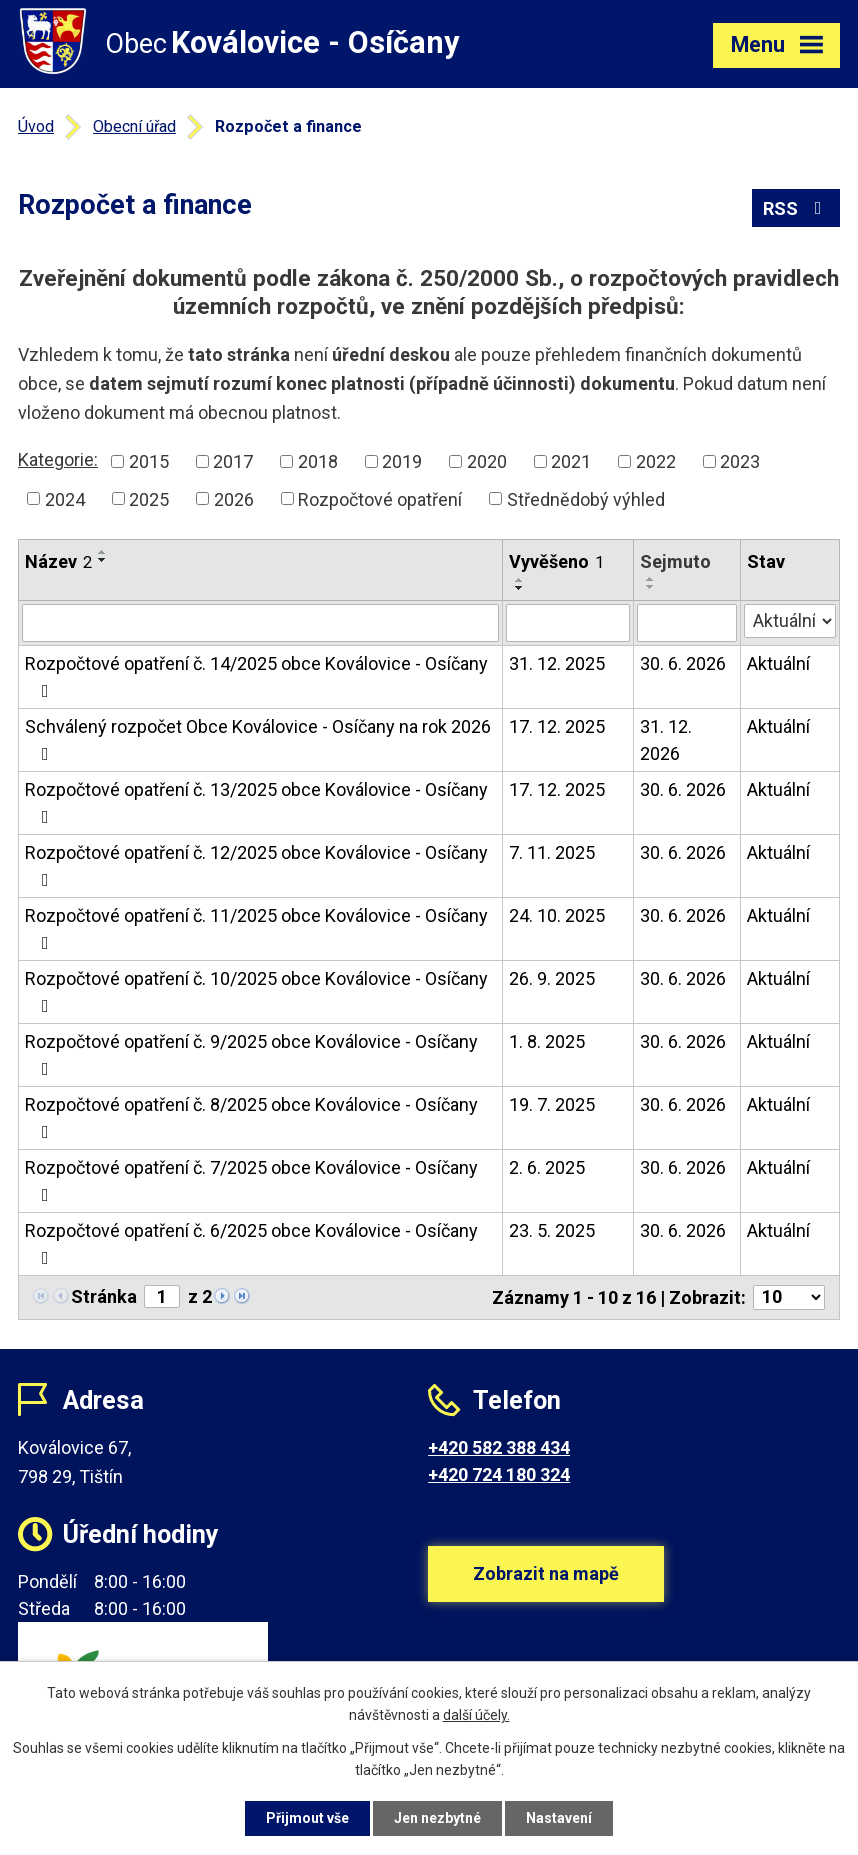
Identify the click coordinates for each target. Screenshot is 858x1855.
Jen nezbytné (437, 1818)
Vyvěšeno (556, 561)
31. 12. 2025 (557, 663)
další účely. (476, 1716)
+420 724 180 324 (499, 1474)
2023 (740, 461)
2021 (571, 461)
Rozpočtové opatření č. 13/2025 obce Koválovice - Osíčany (256, 802)
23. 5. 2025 (552, 1230)
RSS (796, 208)
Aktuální (778, 663)
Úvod (36, 126)
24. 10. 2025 (557, 915)
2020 (487, 461)
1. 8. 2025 (547, 1041)
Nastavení (559, 1818)
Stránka (104, 1296)
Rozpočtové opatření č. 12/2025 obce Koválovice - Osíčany (256, 865)
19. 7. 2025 (552, 1104)
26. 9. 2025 (552, 978)
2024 (65, 498)
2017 (233, 461)
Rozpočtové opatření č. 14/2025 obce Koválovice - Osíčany (256, 676)
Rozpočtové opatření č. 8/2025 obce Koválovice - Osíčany (251, 1117)
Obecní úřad (134, 126)
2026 (234, 498)
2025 (149, 498)
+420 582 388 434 (499, 1447)
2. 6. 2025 (547, 1167)
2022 (656, 461)
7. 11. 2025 (552, 852)
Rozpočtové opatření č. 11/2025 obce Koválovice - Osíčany (256, 928)
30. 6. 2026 (683, 663)
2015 (149, 461)
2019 (402, 461)
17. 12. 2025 (557, 726)
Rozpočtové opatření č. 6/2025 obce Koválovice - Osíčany (251, 1243)
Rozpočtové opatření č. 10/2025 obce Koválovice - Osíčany (256, 991)
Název (58, 561)
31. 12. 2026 (666, 740)
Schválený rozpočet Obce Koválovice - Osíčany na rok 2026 (258, 739)
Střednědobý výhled (586, 498)
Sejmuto (675, 561)
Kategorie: (58, 459)
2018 (318, 461)
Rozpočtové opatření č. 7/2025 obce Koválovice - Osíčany (251, 1180)
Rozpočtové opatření (380, 498)
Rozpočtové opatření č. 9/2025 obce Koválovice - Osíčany (251, 1054)
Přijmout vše (307, 1818)
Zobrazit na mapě (546, 1573)
